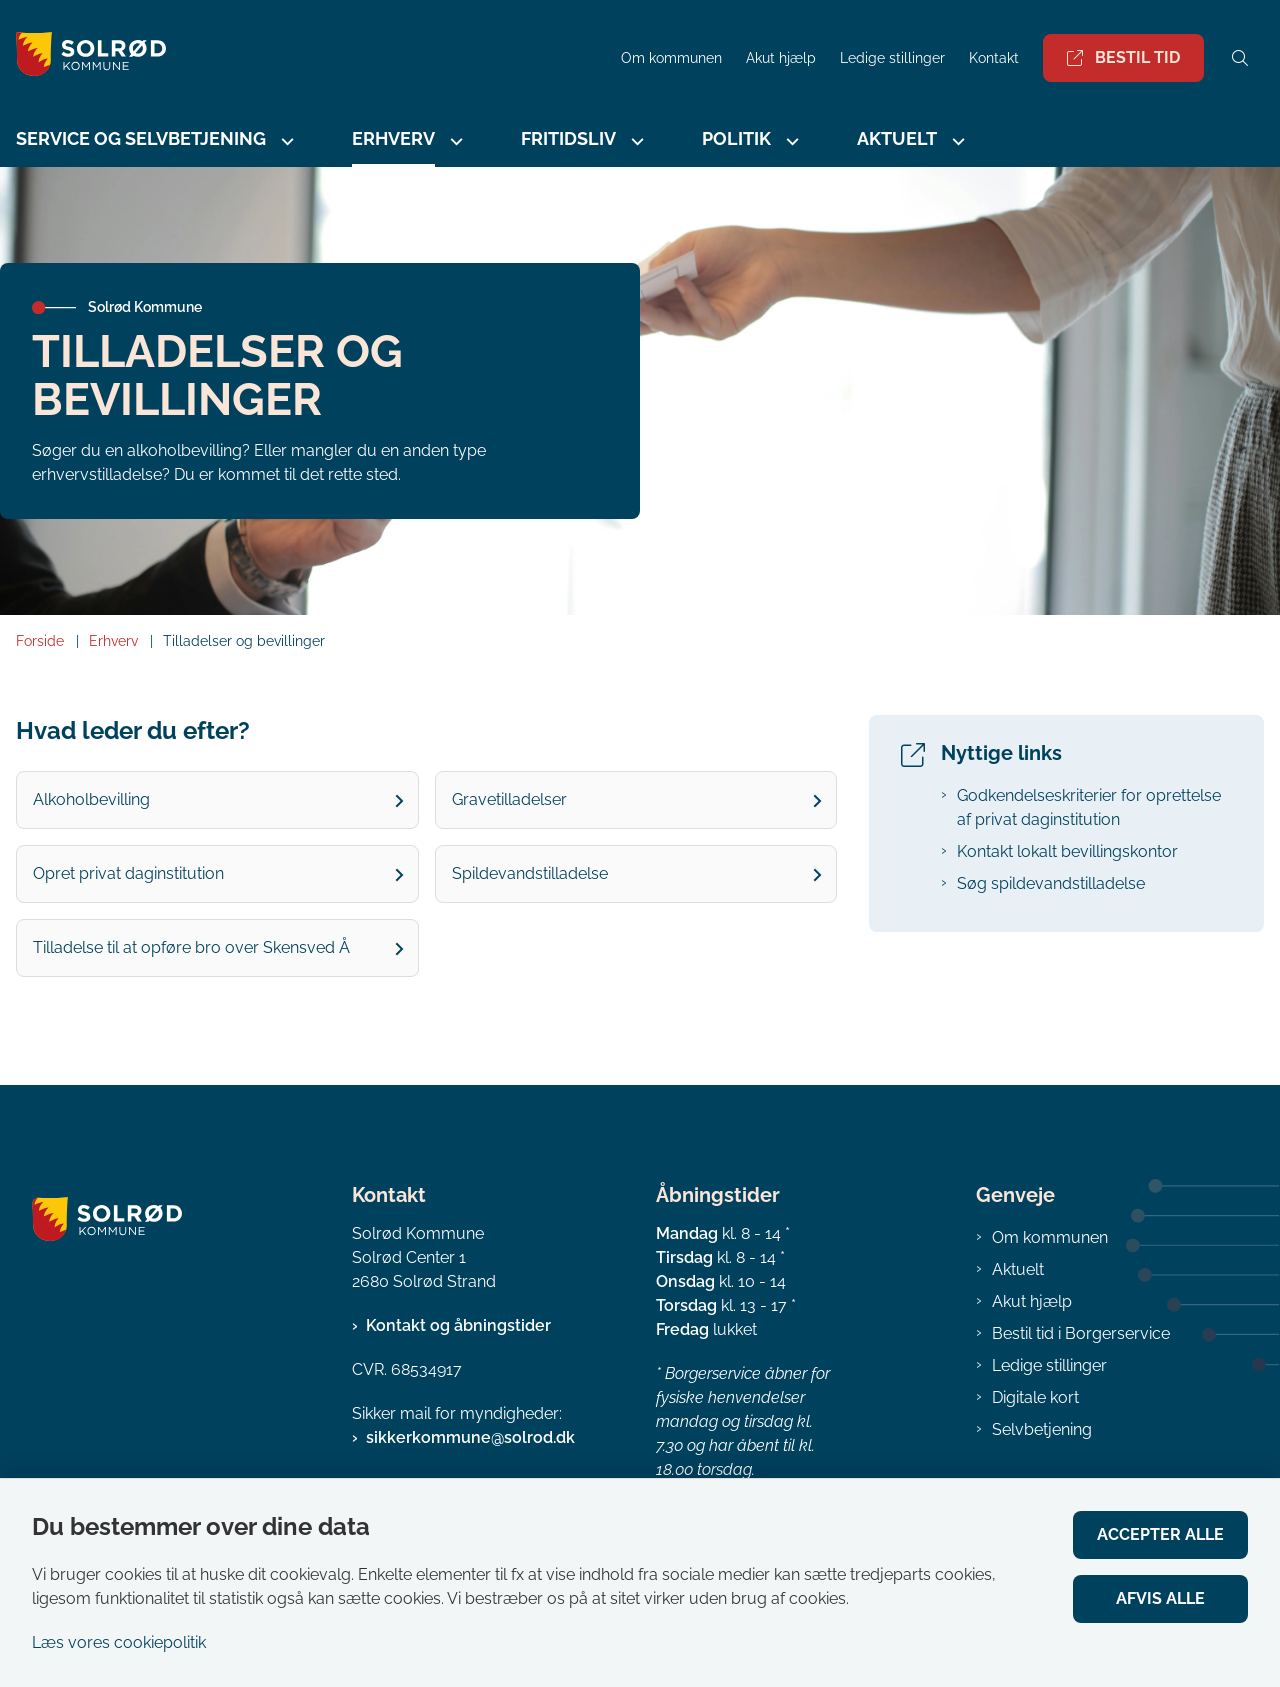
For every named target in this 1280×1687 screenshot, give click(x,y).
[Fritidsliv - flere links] (635, 141)
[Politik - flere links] (790, 141)
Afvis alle (1160, 1598)
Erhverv (393, 138)
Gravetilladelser (509, 799)
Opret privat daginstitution (128, 873)
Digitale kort (1035, 1397)
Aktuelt (897, 138)
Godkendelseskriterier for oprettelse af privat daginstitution (1089, 807)
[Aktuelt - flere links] (956, 141)
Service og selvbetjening (141, 138)
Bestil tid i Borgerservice (1081, 1333)
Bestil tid (1123, 57)
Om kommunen (1050, 1237)
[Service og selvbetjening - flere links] (285, 141)
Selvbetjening (1042, 1429)
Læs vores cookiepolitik (119, 1642)
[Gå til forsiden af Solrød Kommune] (83, 57)
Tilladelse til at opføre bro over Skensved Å (191, 947)
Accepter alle (1160, 1534)
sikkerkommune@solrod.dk (470, 1437)
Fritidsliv (568, 138)
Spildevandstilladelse (530, 873)
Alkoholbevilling (91, 799)
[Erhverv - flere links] (454, 141)
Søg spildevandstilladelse (1051, 883)
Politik (736, 138)
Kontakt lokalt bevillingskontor (1067, 851)
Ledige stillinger (892, 58)
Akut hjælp (1032, 1301)
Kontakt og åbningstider (458, 1325)
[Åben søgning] (1240, 58)
